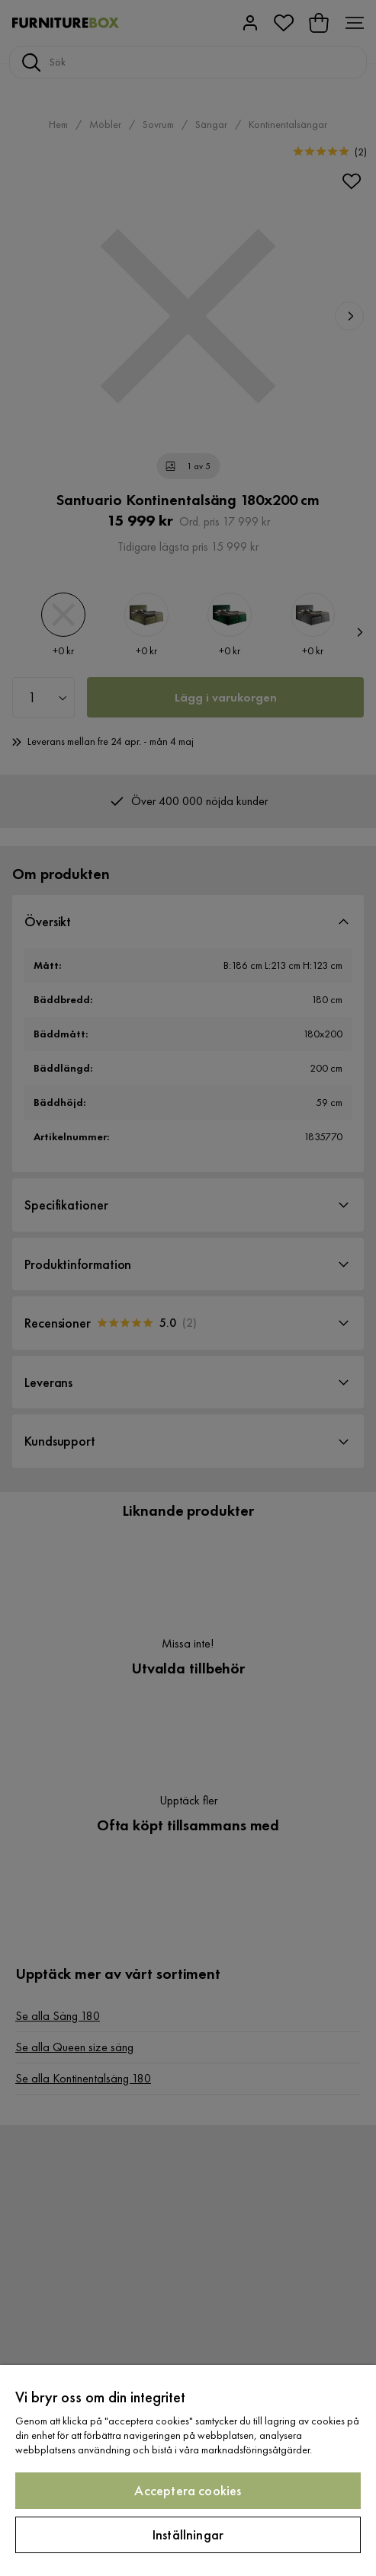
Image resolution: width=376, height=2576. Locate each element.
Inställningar (188, 2534)
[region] (188, 2470)
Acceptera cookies (187, 2490)
